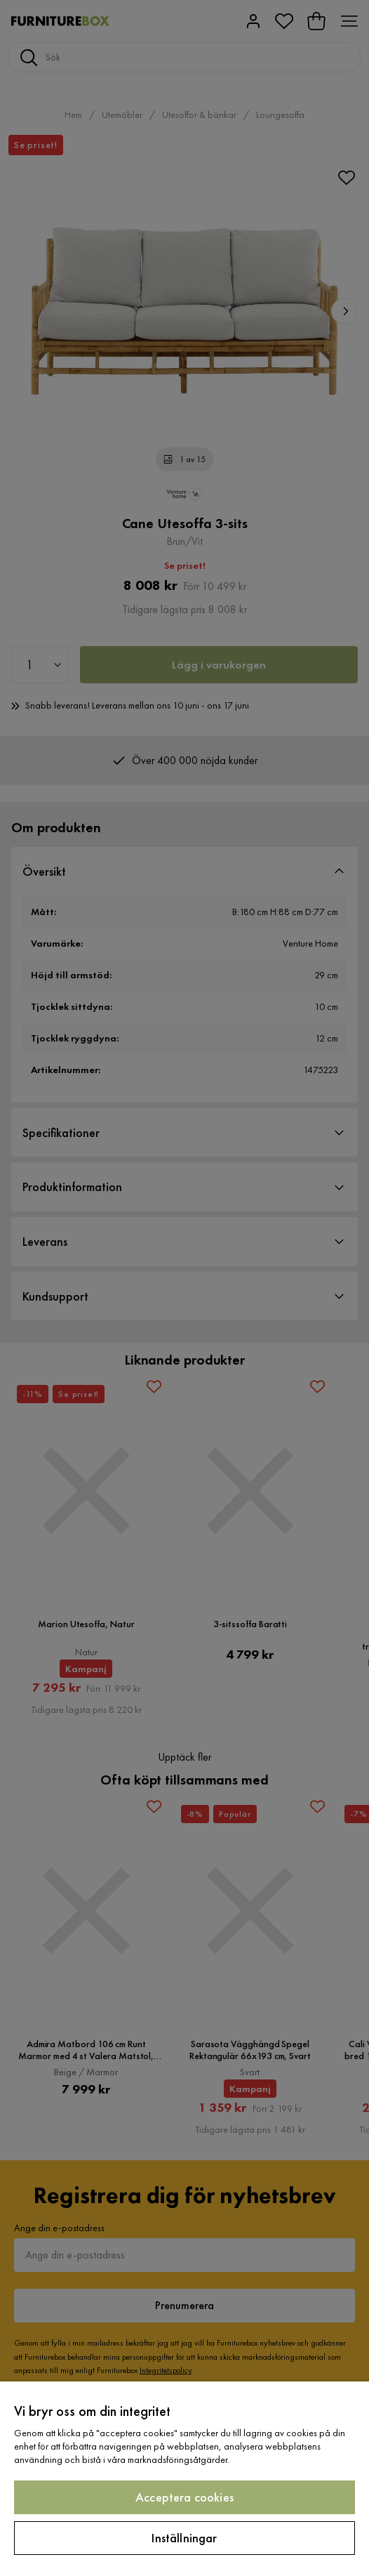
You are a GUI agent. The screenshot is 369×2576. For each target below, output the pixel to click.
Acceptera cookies (184, 2497)
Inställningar (184, 2538)
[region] (184, 2478)
